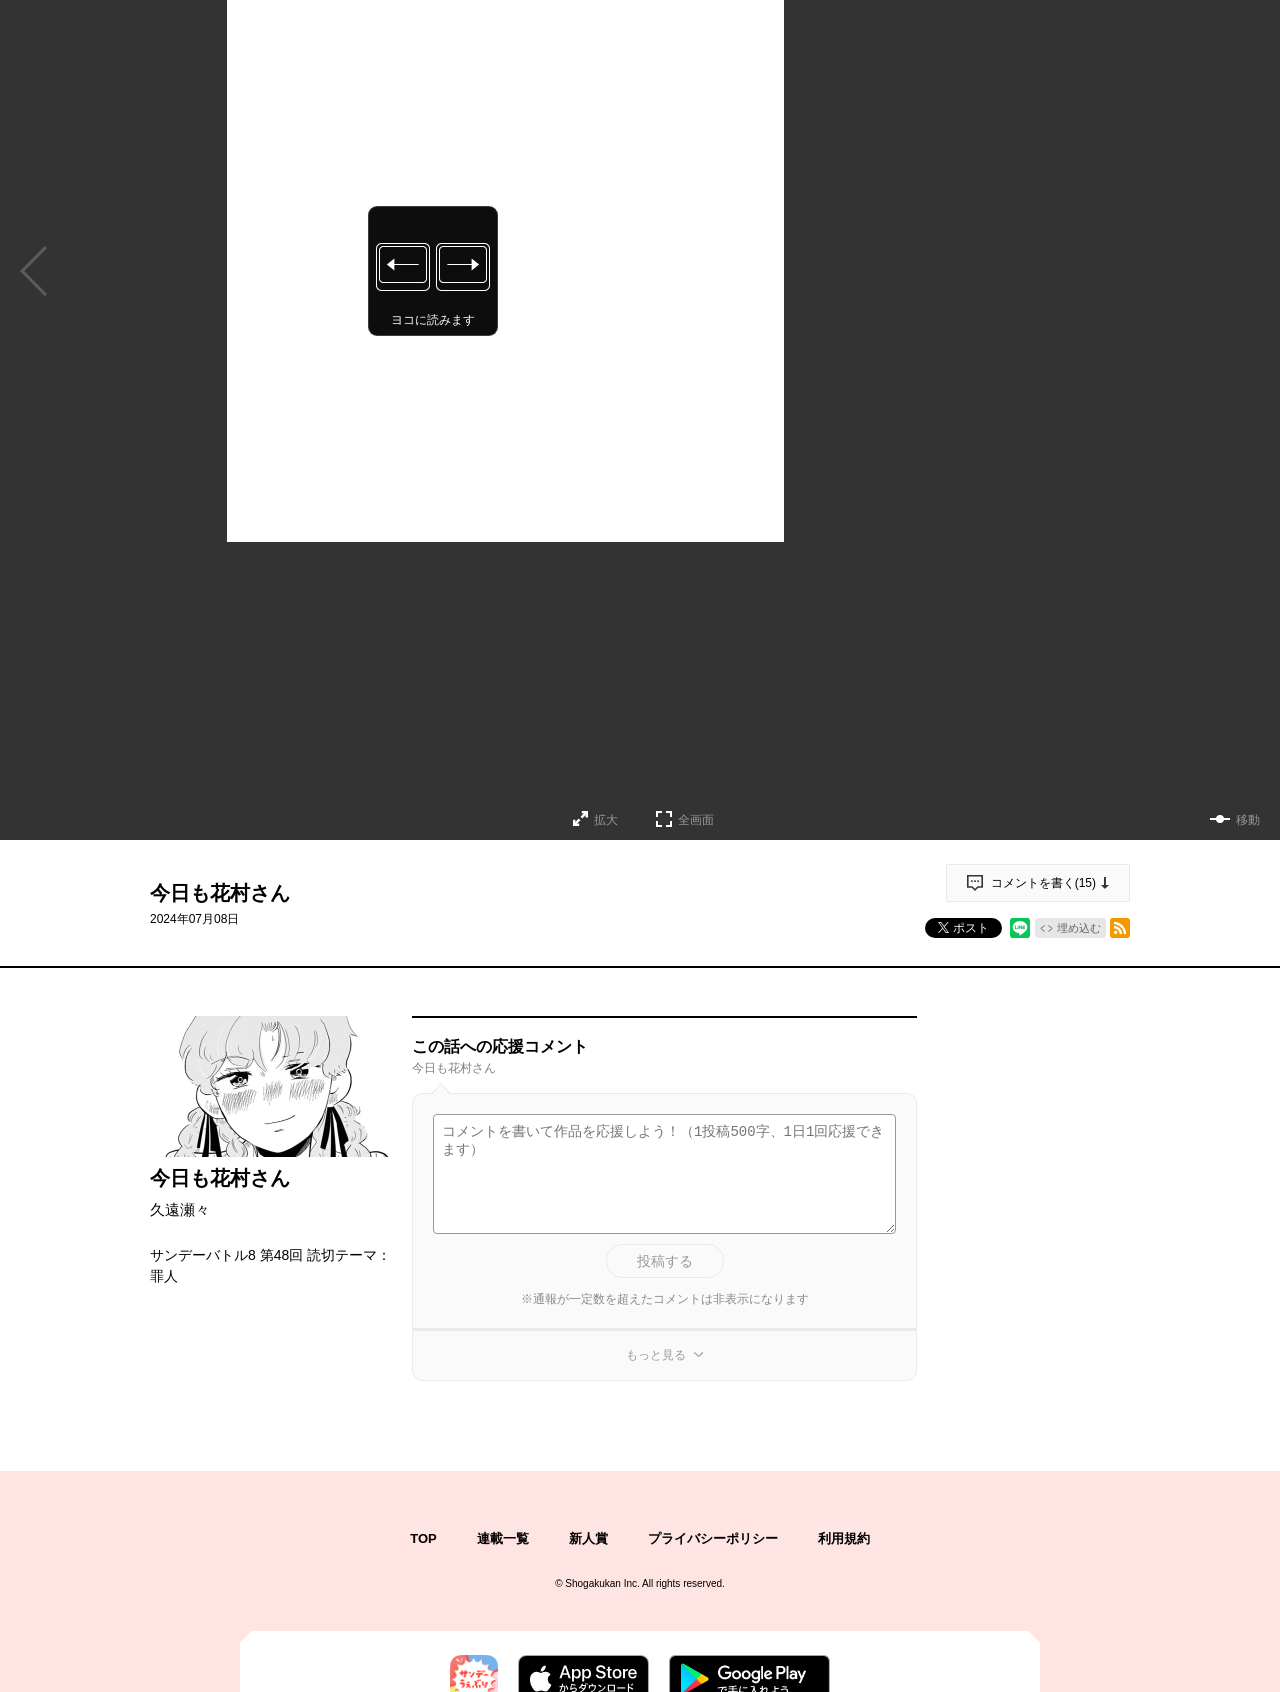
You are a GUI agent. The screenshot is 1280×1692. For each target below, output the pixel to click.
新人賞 (588, 1538)
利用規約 (844, 1538)
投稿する (665, 1261)
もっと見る (656, 1355)
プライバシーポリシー (713, 1538)
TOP (423, 1538)
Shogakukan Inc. (602, 1583)
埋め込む (1079, 928)
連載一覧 (503, 1538)
